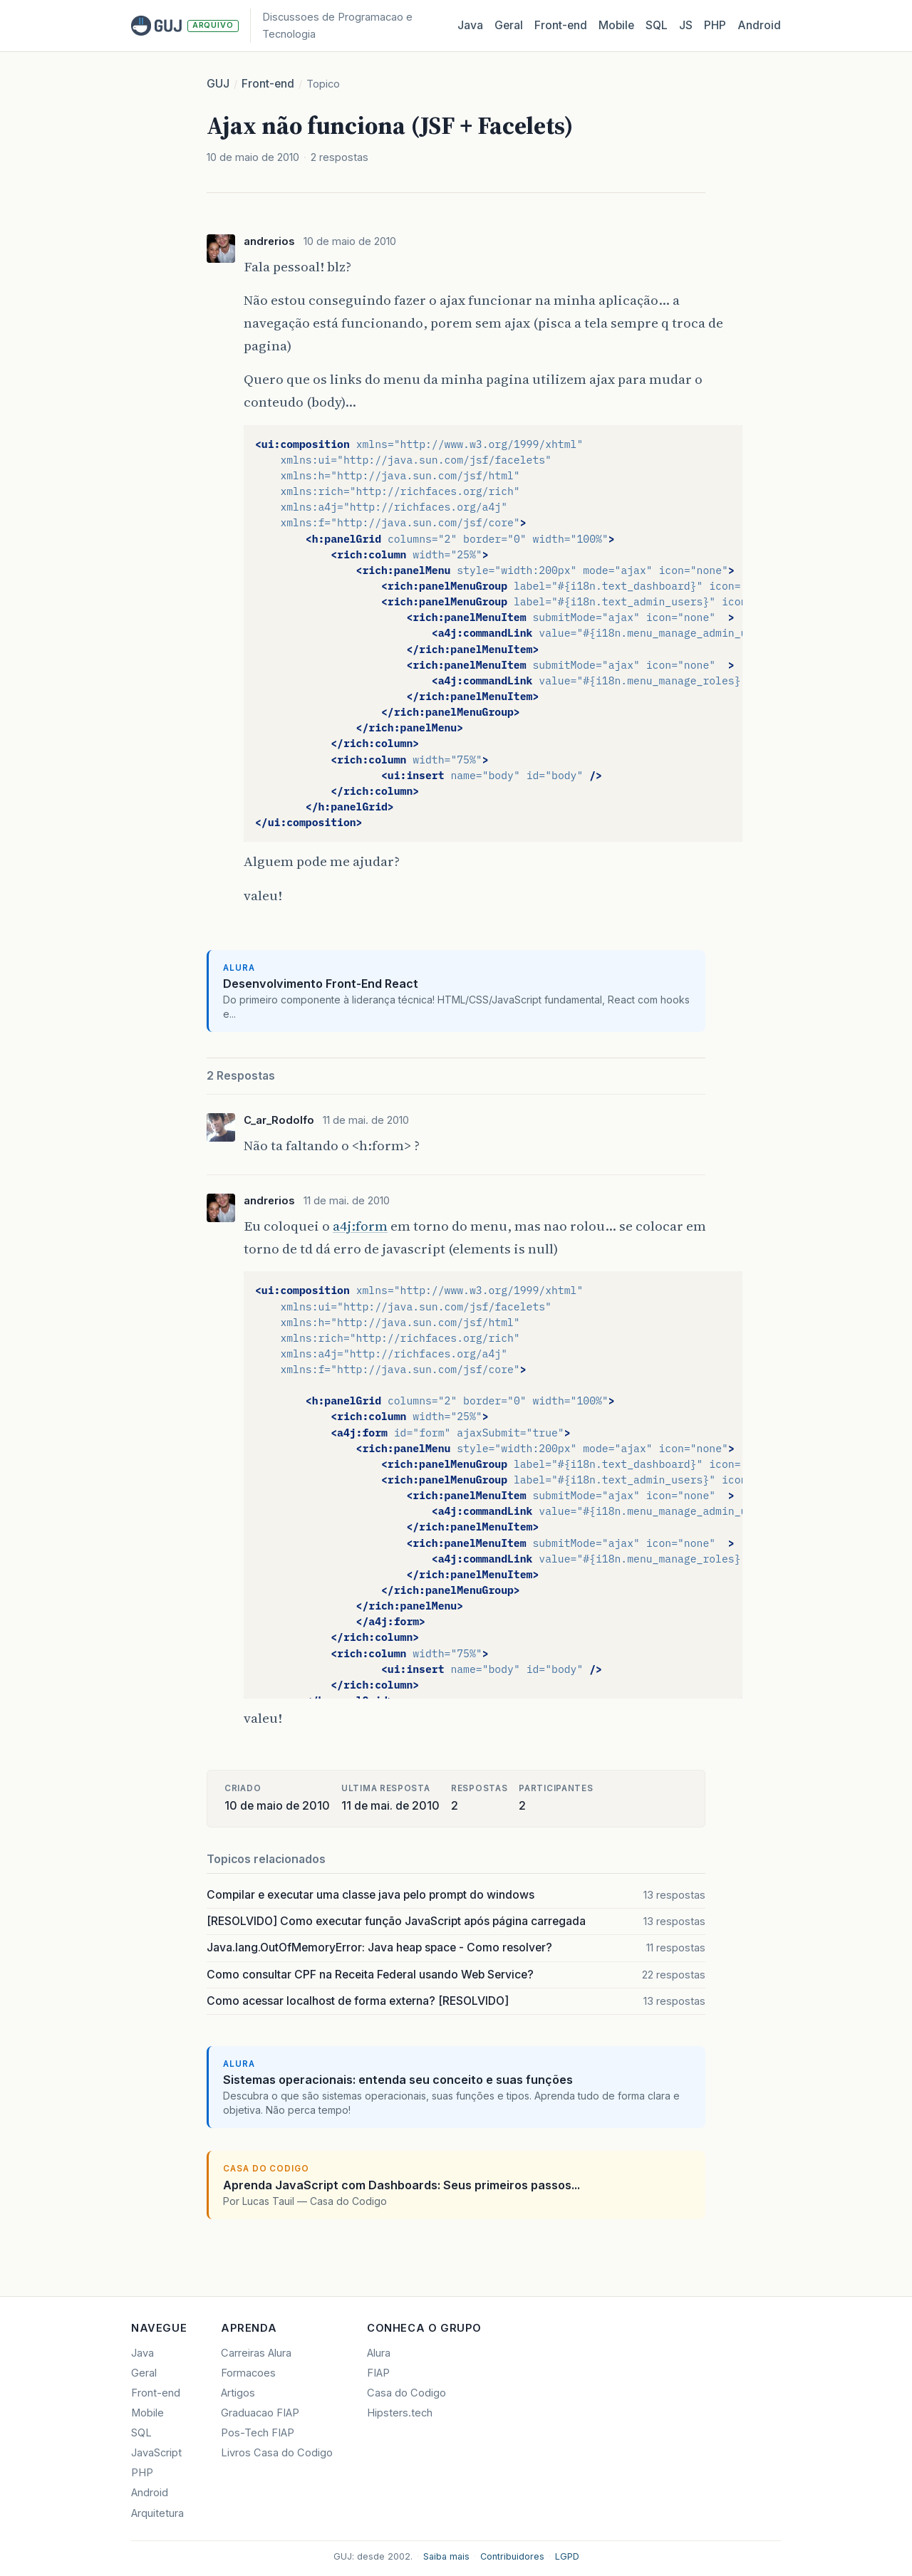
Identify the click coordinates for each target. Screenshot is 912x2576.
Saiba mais (446, 2556)
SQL (657, 25)
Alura (378, 2353)
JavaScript (156, 2452)
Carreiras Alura (256, 2353)
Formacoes (248, 2373)
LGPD (567, 2556)
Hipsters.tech (399, 2412)
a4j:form (360, 1225)
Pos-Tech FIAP (257, 2432)
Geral (508, 25)
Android (759, 25)
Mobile (616, 25)
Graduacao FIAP (260, 2412)
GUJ (218, 83)
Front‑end (560, 25)
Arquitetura (157, 2513)
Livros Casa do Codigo (277, 2452)
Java (470, 25)
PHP (715, 25)
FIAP (378, 2373)
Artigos (238, 2393)
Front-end (268, 83)
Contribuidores (512, 2556)
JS (686, 25)
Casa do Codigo (406, 2393)
